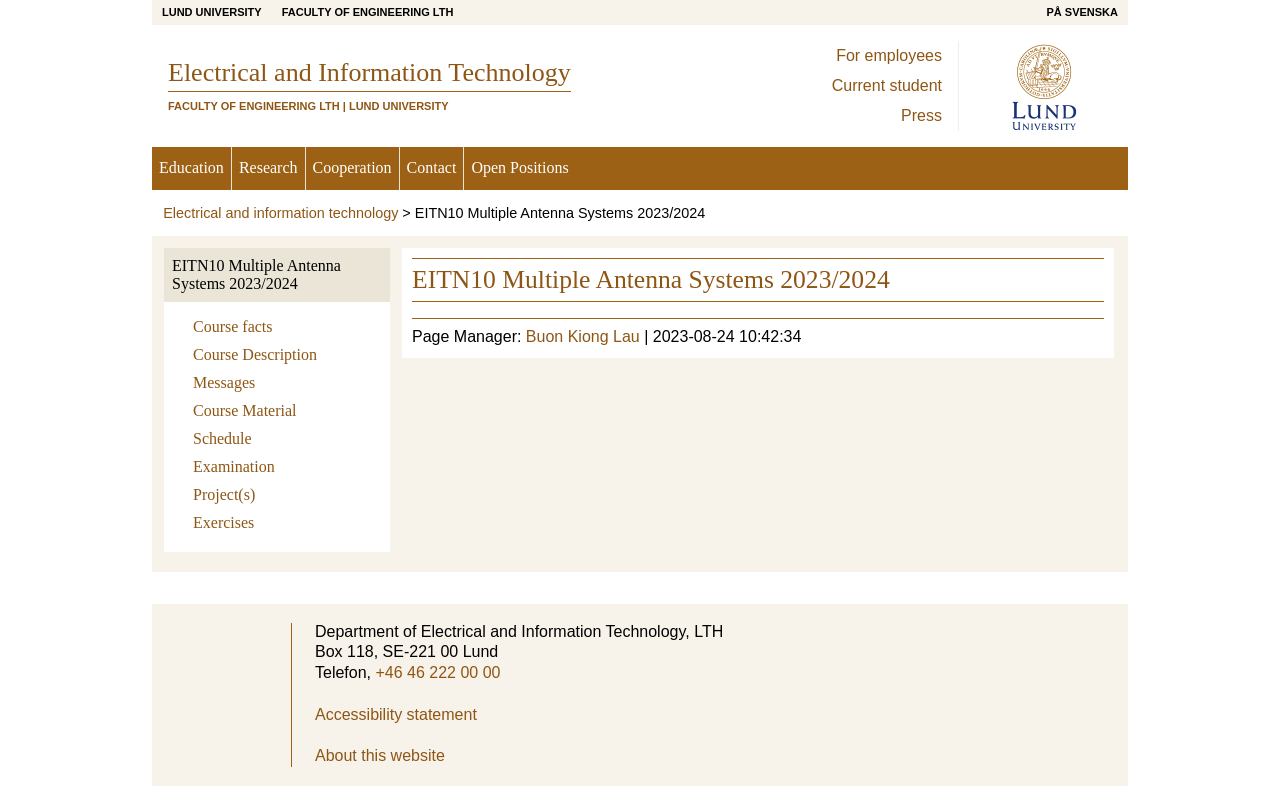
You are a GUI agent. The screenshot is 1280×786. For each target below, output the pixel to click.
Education (191, 167)
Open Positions (519, 167)
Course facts (233, 326)
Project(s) (224, 494)
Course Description (255, 354)
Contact (432, 167)
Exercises (223, 522)
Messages (224, 382)
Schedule (222, 438)
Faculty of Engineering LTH (368, 12)
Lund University (212, 12)
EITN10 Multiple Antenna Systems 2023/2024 (256, 274)
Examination (234, 466)
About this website (380, 755)
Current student (887, 85)
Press (921, 115)
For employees (889, 55)
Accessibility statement (396, 714)
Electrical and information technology (280, 213)
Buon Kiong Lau (583, 336)
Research (268, 167)
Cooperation (352, 167)
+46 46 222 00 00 (437, 672)
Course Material (245, 410)
